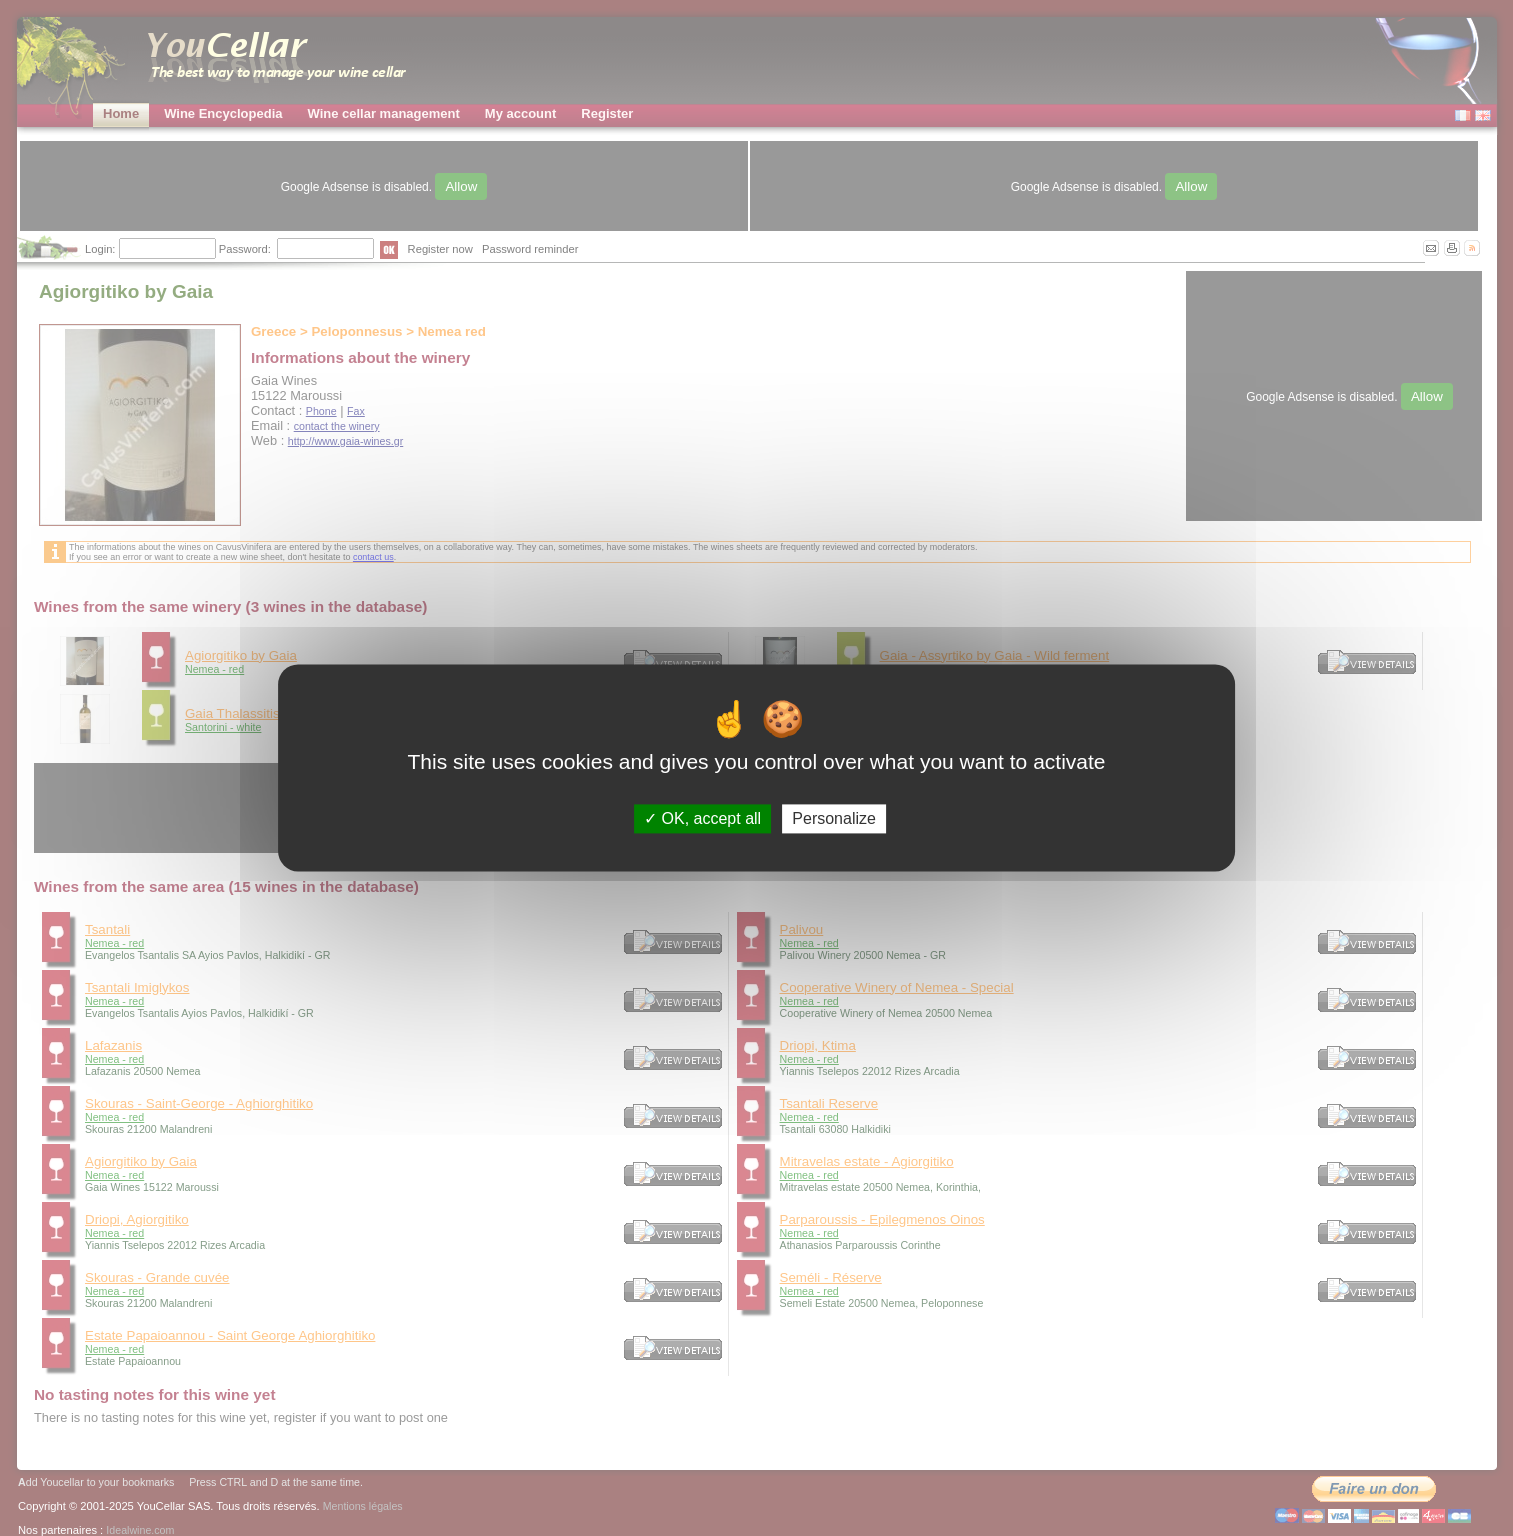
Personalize (834, 818)
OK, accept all (702, 818)
